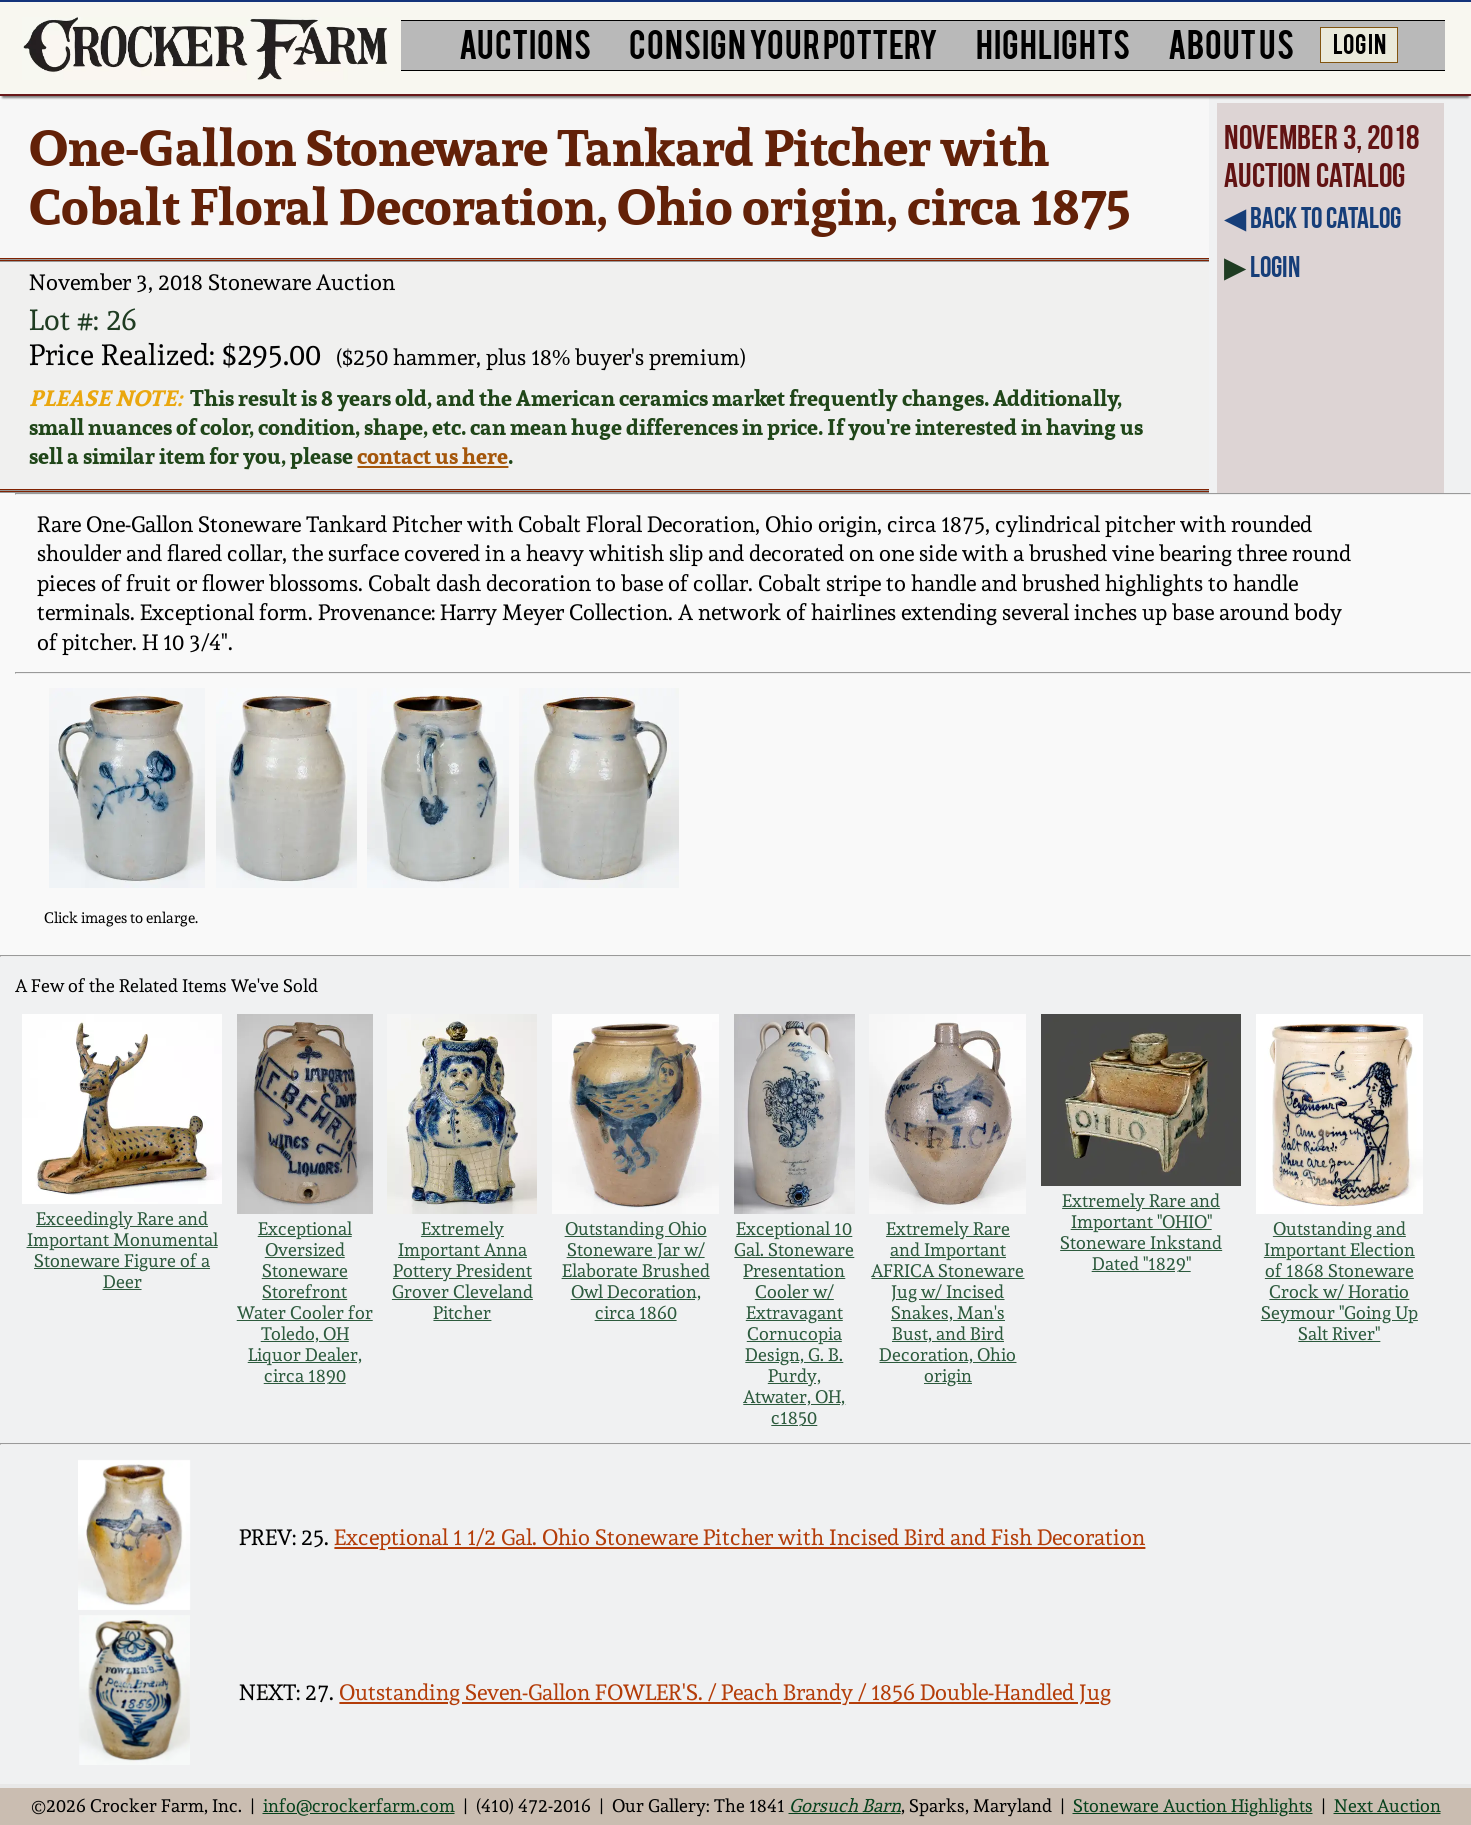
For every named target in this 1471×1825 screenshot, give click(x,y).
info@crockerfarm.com (359, 1805)
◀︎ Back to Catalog (1312, 218)
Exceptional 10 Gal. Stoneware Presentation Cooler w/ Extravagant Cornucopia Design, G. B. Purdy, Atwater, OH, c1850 (794, 1323)
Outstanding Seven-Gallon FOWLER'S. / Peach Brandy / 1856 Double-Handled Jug (725, 1692)
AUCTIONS (525, 42)
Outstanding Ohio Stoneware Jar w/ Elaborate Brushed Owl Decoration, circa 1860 (636, 1270)
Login (1275, 267)
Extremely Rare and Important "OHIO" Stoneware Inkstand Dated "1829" (1141, 1232)
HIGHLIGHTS (1053, 42)
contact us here (432, 455)
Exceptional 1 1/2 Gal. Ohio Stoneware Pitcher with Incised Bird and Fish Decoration (739, 1537)
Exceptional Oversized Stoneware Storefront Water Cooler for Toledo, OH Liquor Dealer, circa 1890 (305, 1302)
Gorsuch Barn (845, 1805)
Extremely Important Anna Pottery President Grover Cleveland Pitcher (462, 1270)
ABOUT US (1231, 42)
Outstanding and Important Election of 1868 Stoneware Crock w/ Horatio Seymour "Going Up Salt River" (1339, 1281)
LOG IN (1359, 42)
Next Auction (1387, 1805)
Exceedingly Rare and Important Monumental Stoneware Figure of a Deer (122, 1250)
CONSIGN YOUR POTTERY (783, 42)
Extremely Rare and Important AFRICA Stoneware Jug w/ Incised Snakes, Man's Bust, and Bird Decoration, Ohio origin (947, 1302)
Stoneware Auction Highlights (1193, 1805)
